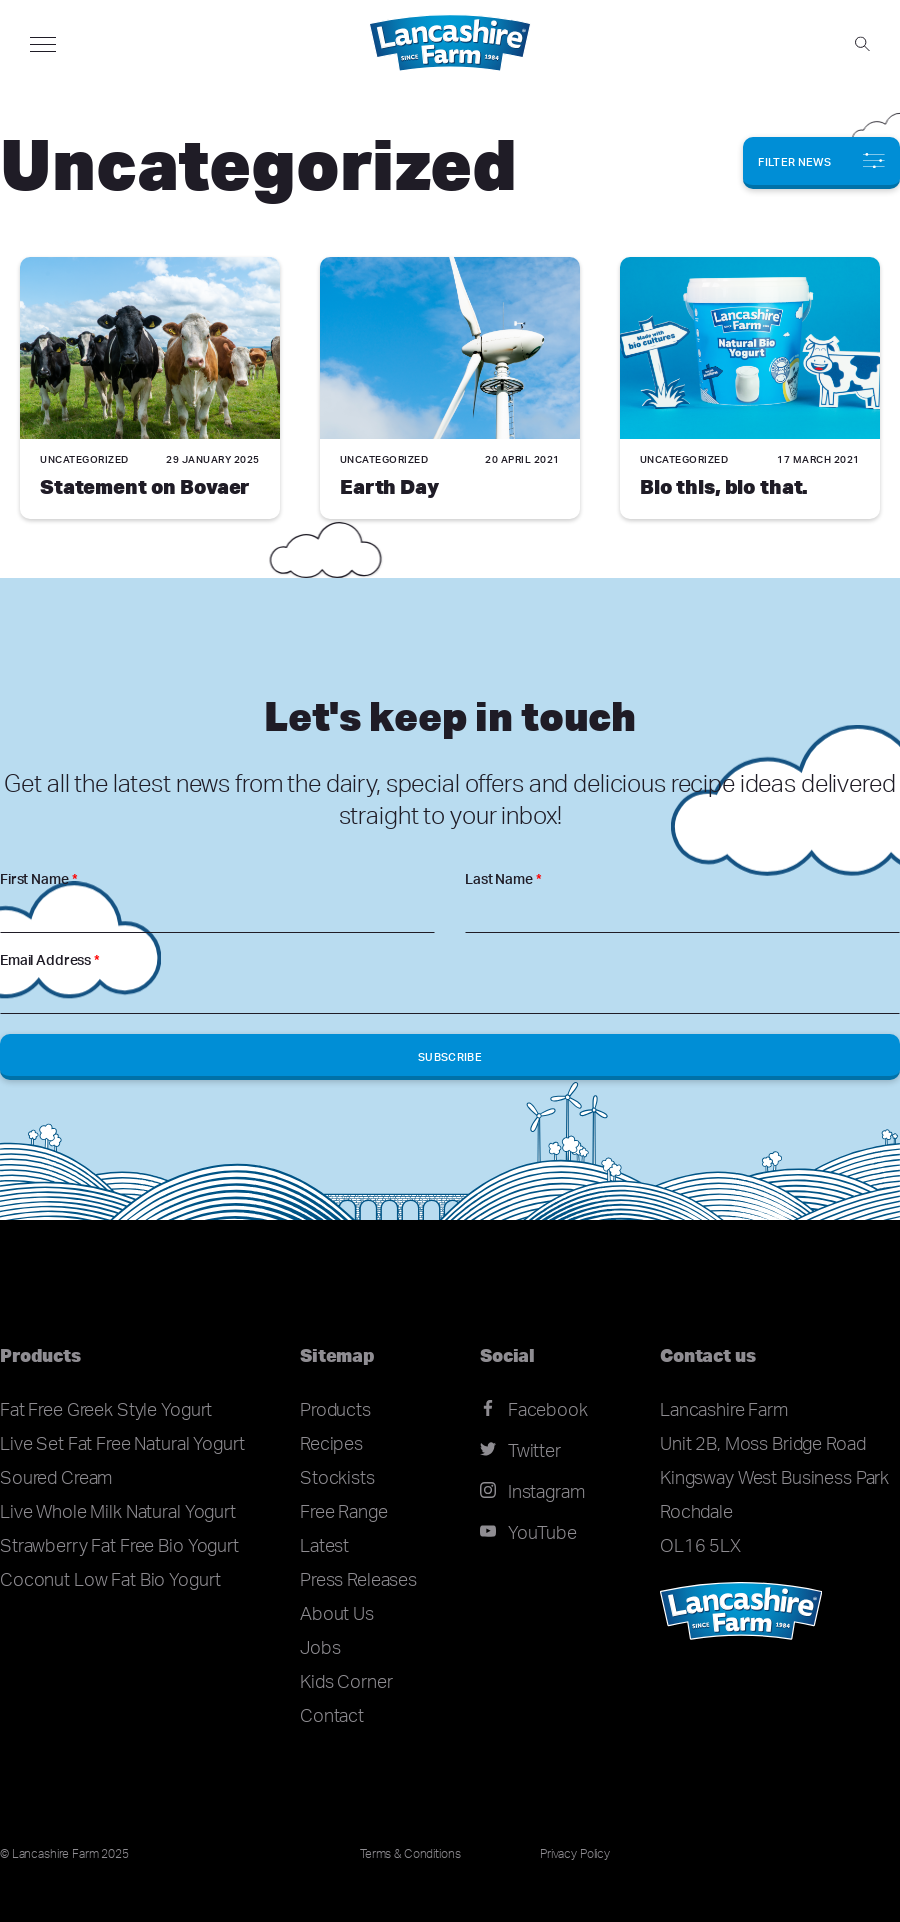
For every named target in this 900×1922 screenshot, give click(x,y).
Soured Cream (56, 1477)
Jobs (320, 1647)
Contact (332, 1715)
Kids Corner (346, 1681)
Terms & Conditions (410, 1853)
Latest (324, 1545)
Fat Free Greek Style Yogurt (106, 1409)
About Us (337, 1613)
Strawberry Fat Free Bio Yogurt (119, 1545)
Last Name (503, 878)
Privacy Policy (575, 1853)
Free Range (344, 1511)
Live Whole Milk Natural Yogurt (118, 1511)
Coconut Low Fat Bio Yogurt (110, 1579)
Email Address (50, 959)
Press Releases (358, 1579)
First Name (38, 878)
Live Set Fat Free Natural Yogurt (122, 1443)
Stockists (337, 1477)
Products (335, 1409)
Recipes (331, 1443)
